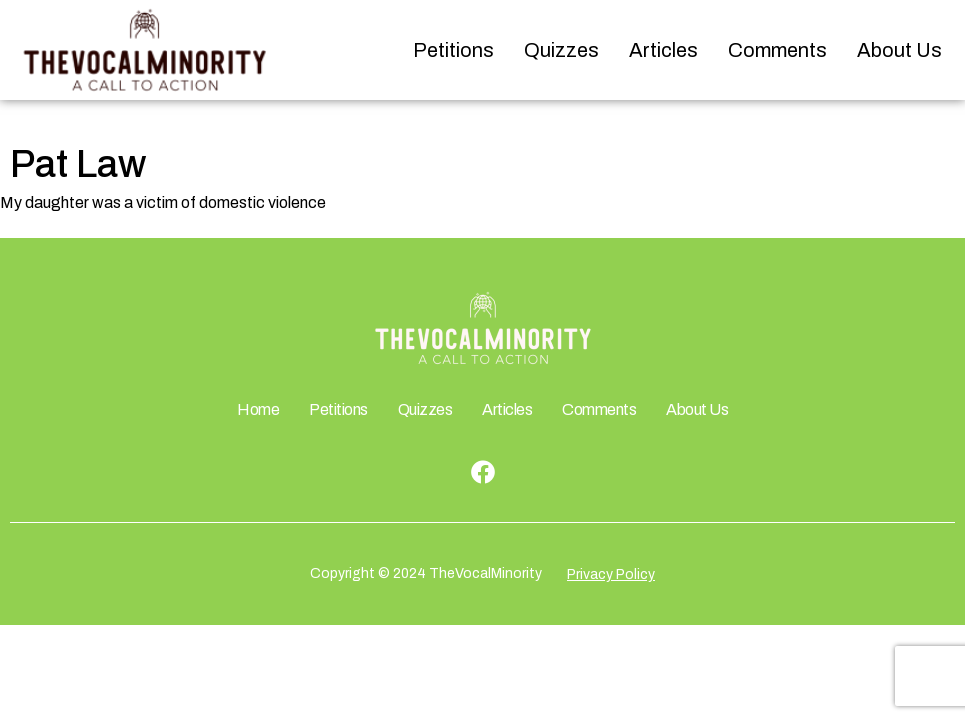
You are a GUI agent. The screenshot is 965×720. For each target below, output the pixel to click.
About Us (899, 50)
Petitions (453, 50)
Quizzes (561, 50)
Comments (777, 50)
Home (258, 409)
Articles (663, 50)
